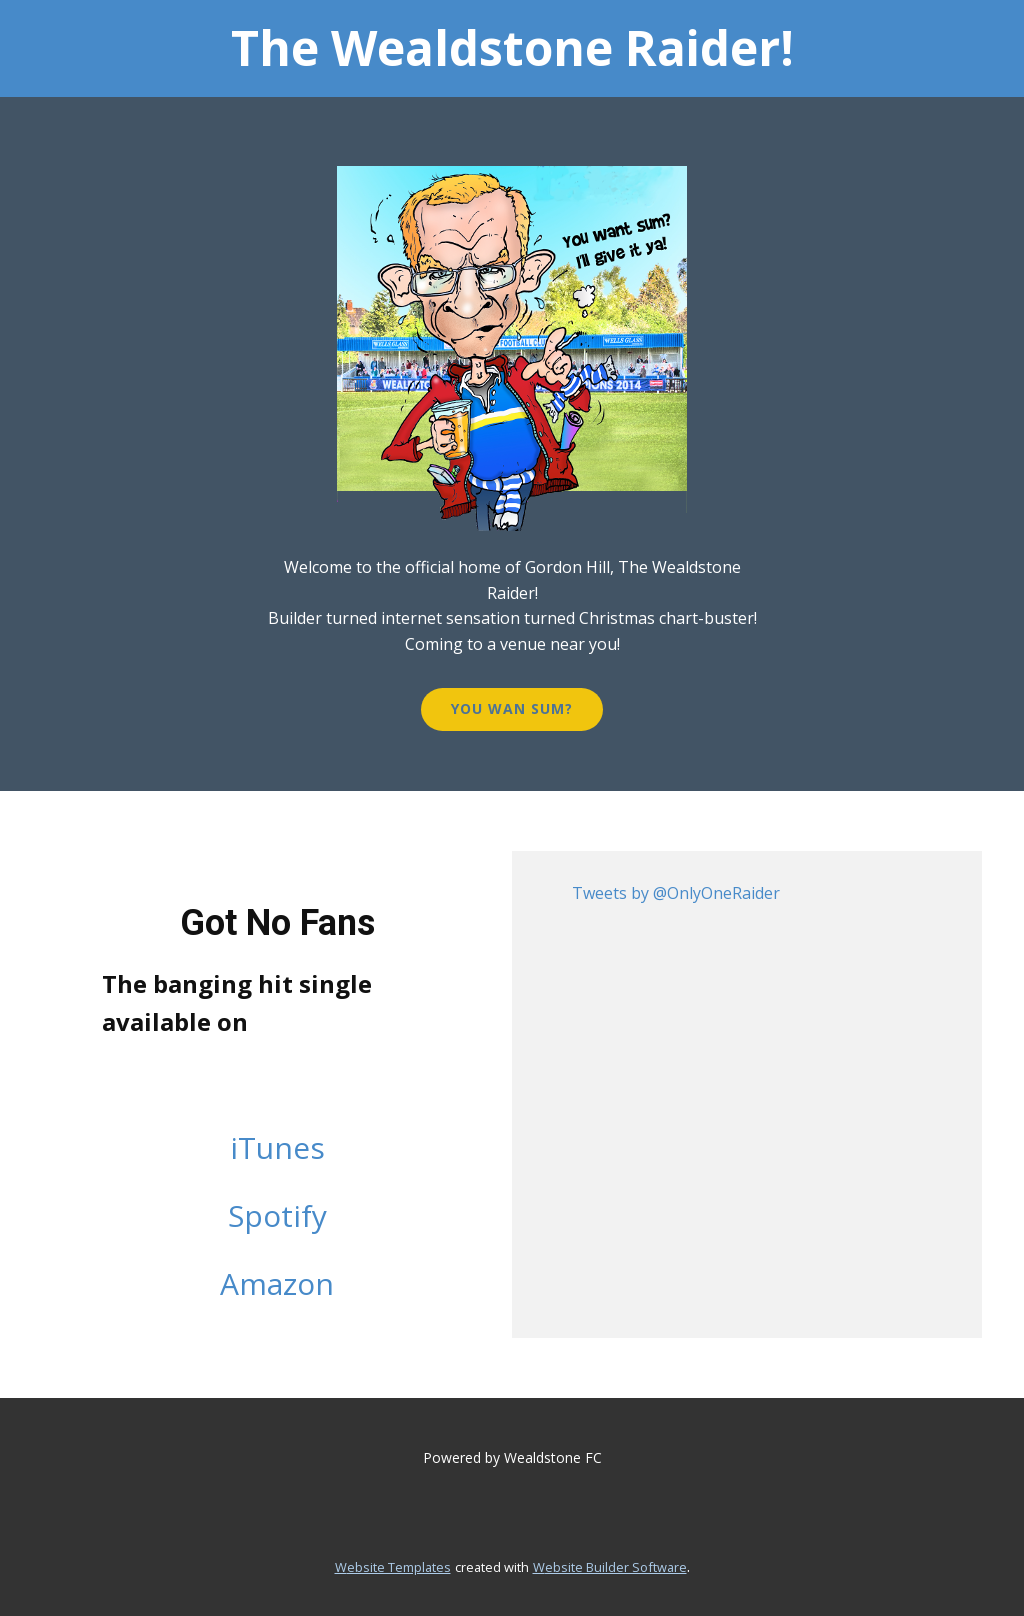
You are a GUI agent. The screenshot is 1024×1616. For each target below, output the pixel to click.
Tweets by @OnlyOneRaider (676, 893)
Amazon (277, 1283)
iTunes (277, 1147)
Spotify (277, 1215)
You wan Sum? (512, 708)
